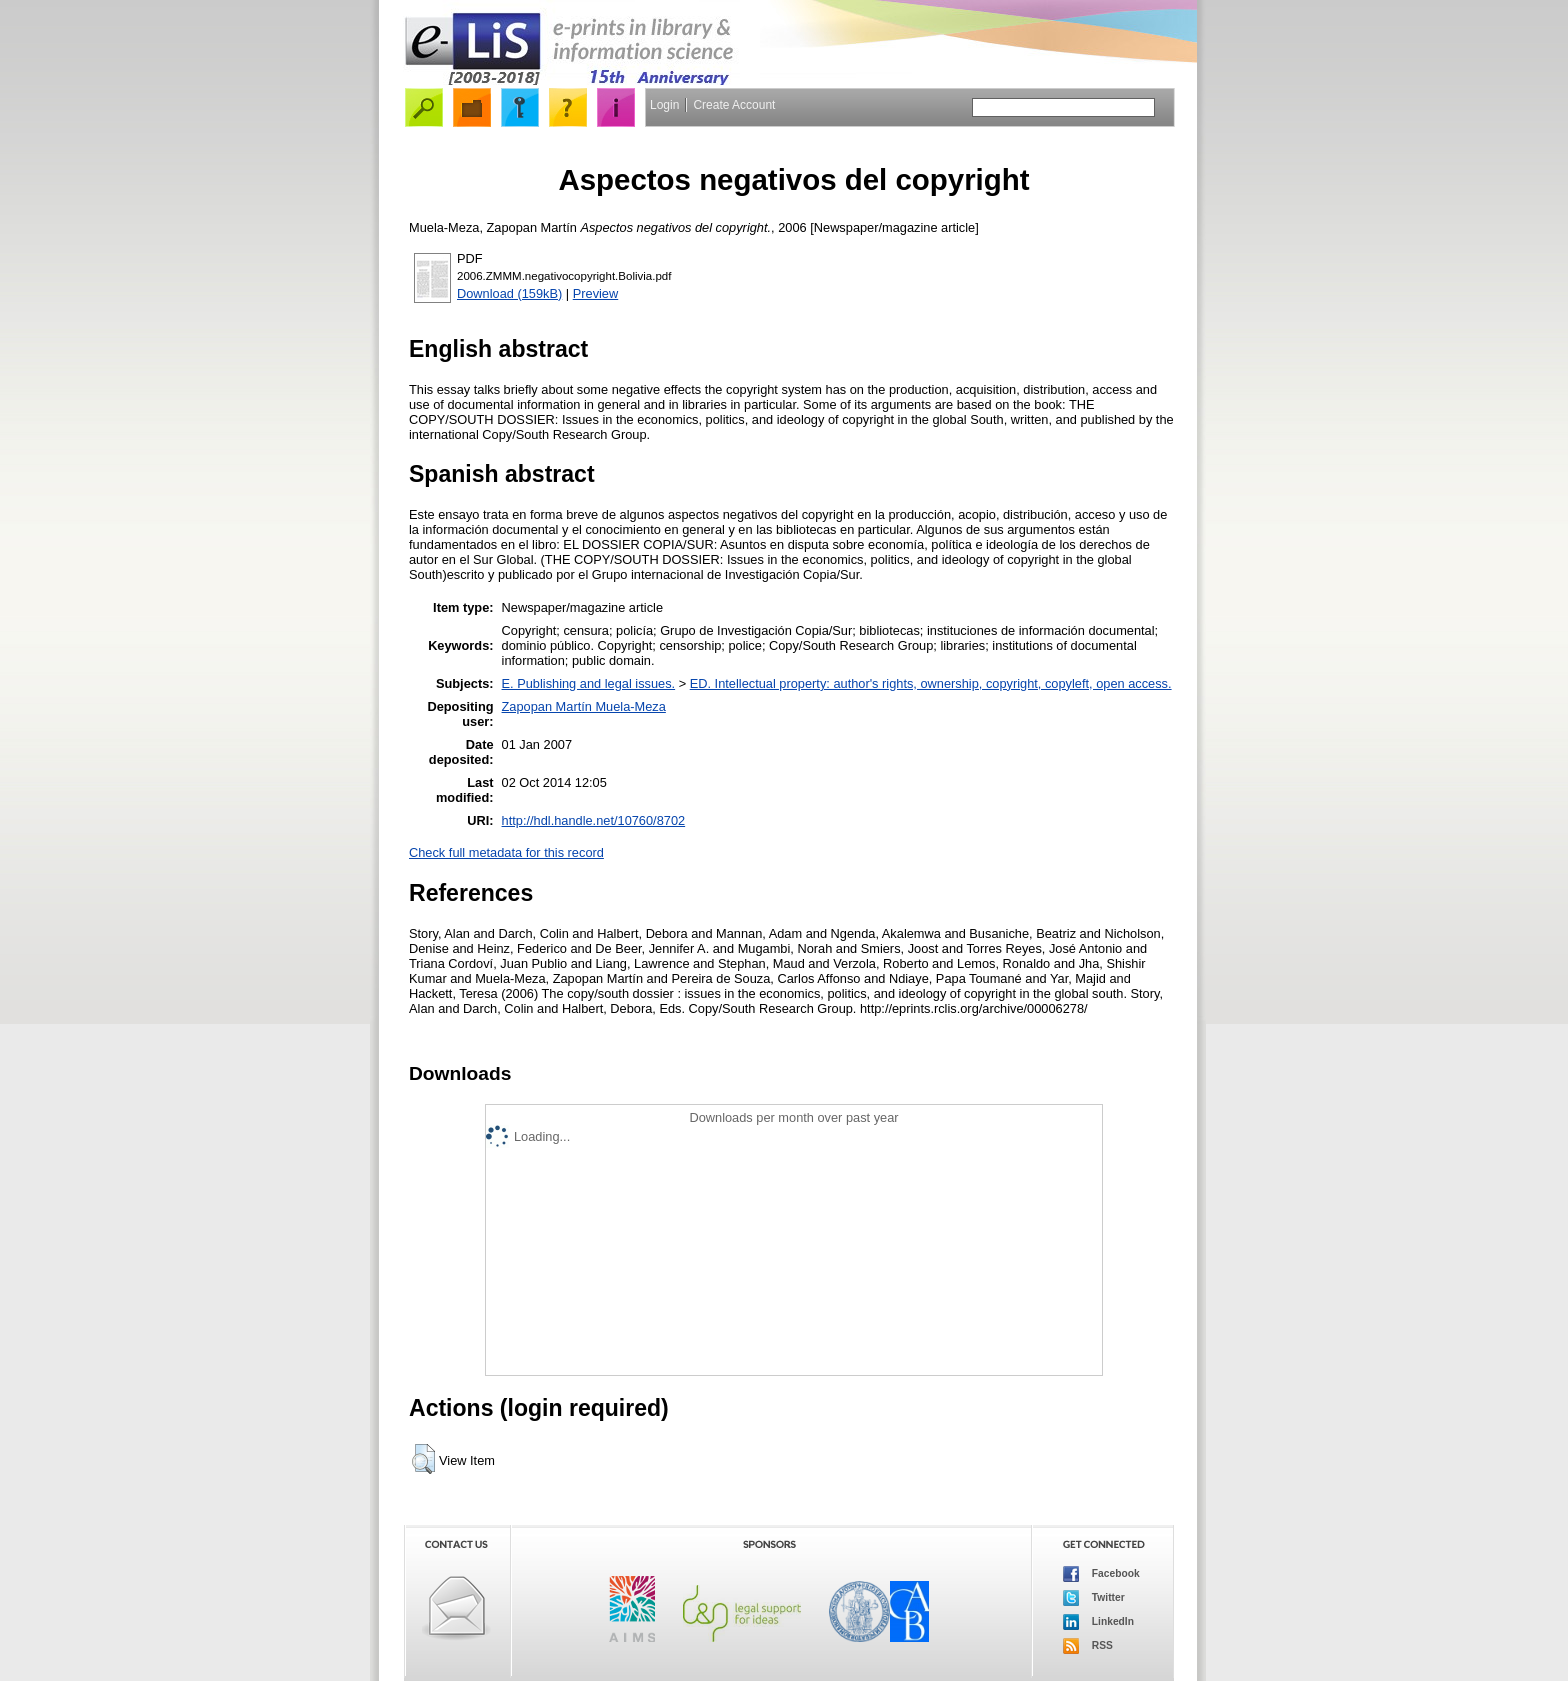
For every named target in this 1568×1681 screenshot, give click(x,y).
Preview (596, 293)
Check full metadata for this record (506, 852)
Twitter (1094, 1598)
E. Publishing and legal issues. (589, 683)
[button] (423, 1459)
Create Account (734, 105)
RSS (1088, 1646)
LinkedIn (1098, 1622)
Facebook (1101, 1574)
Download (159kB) (509, 293)
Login (664, 105)
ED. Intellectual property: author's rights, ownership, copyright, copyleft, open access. (931, 683)
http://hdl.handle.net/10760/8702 (594, 820)
